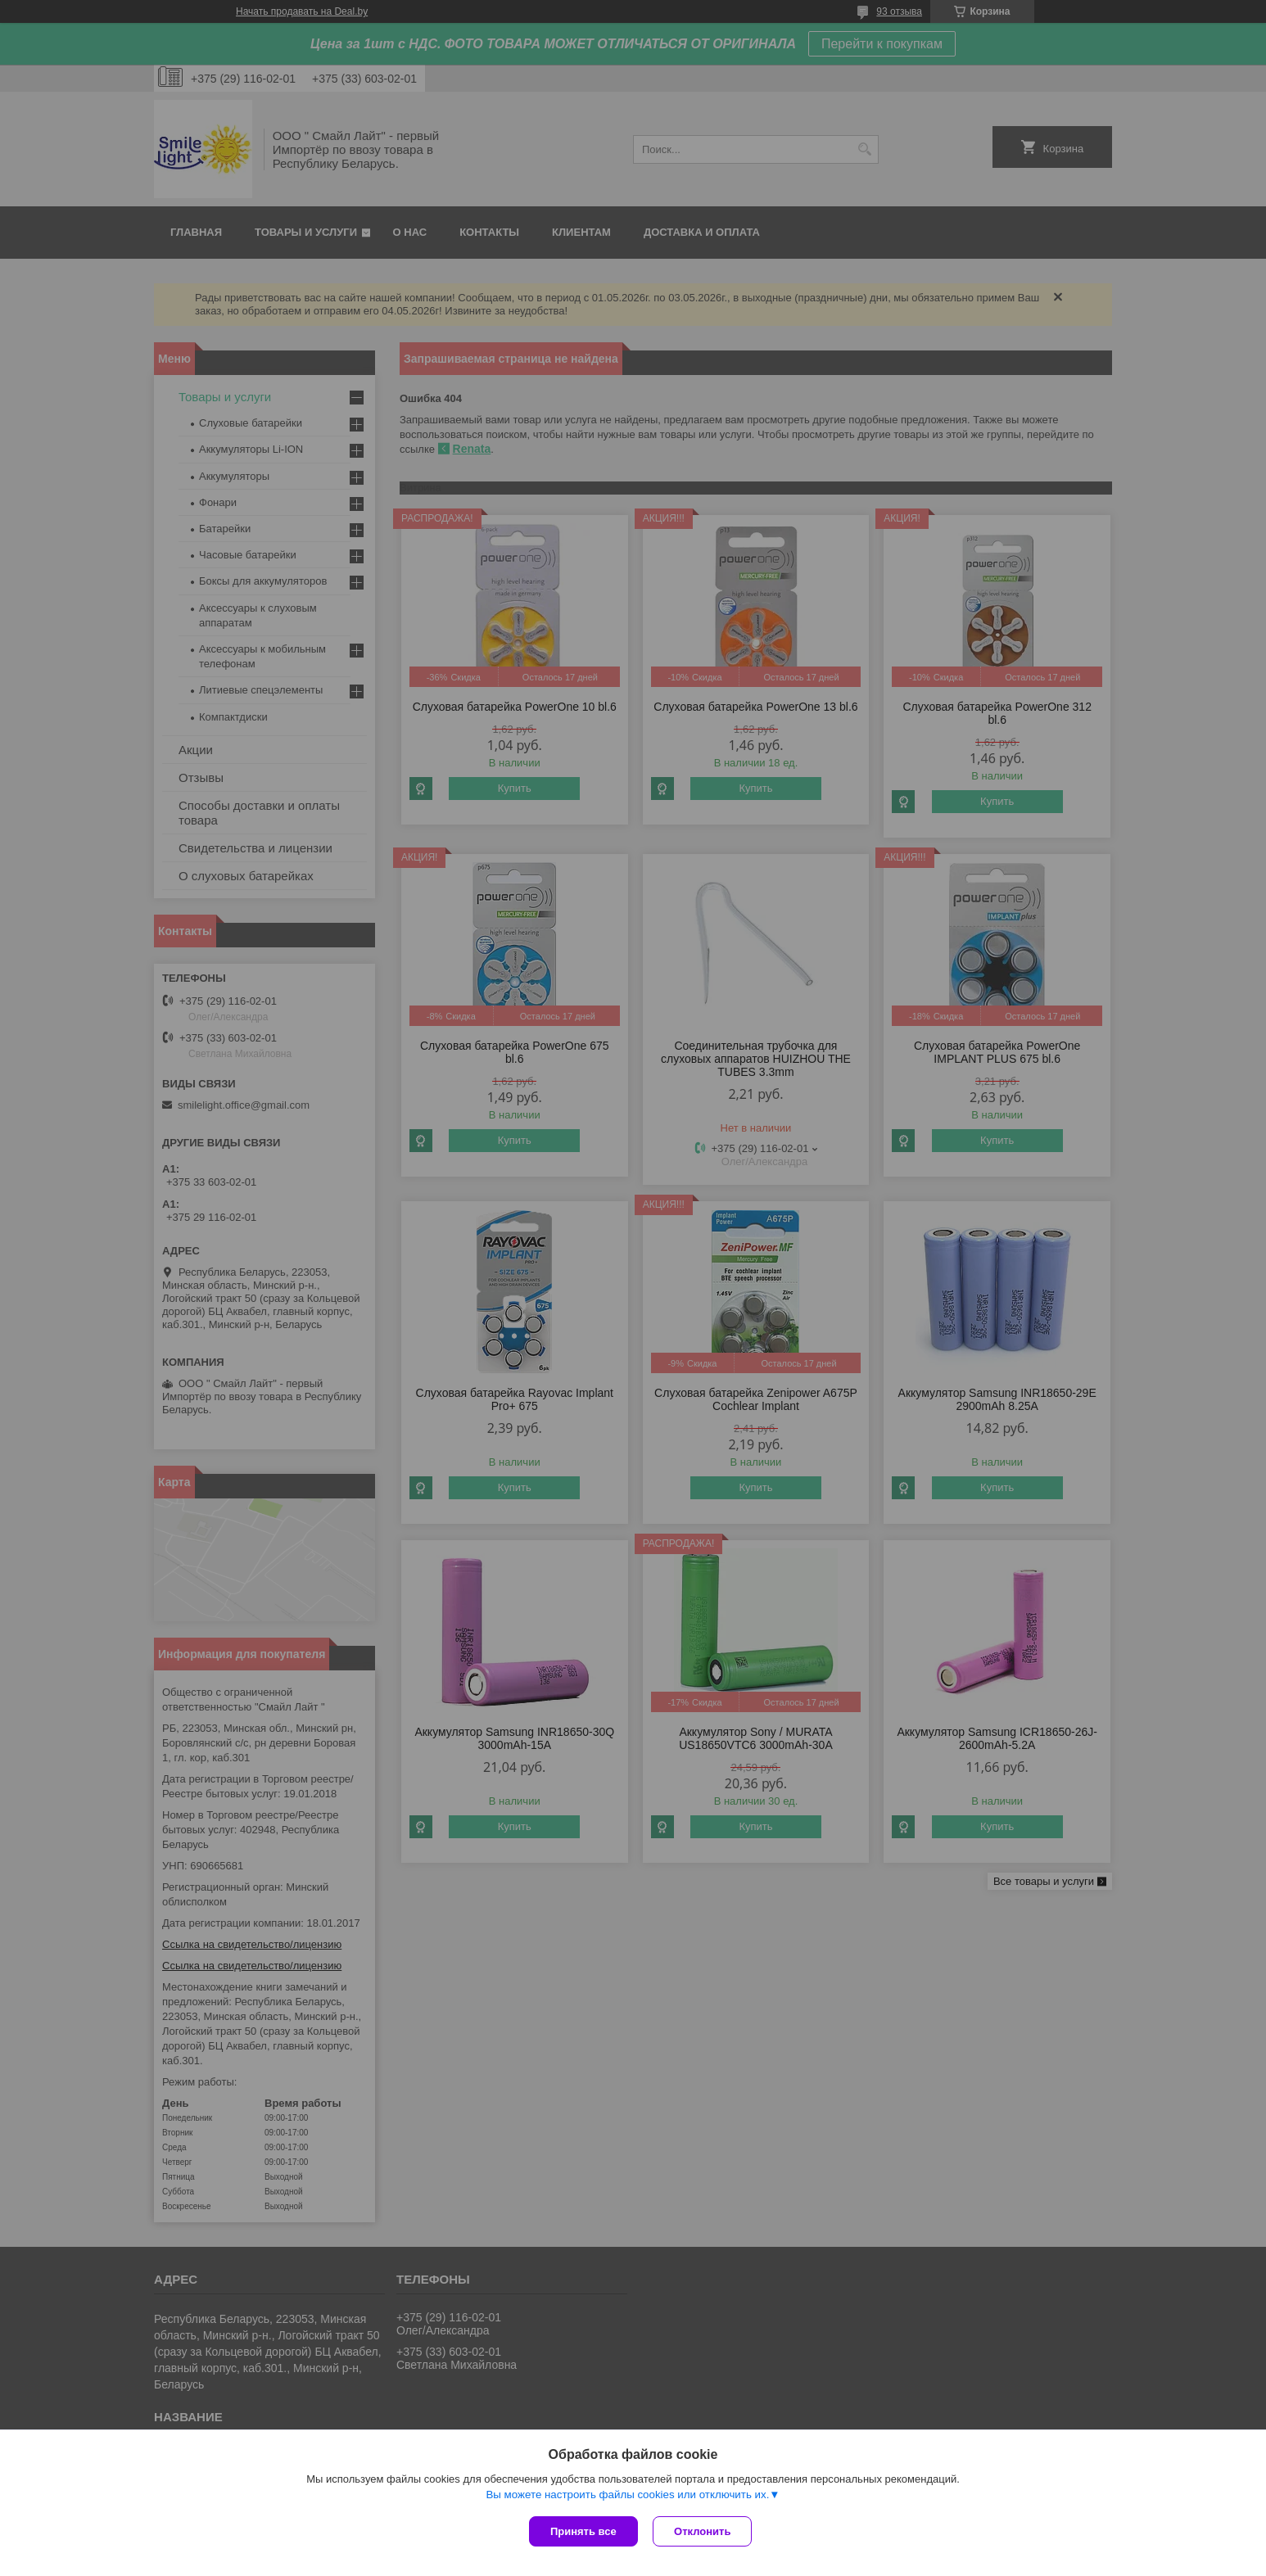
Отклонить (704, 2531)
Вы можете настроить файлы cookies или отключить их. (627, 2495)
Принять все (583, 2531)
